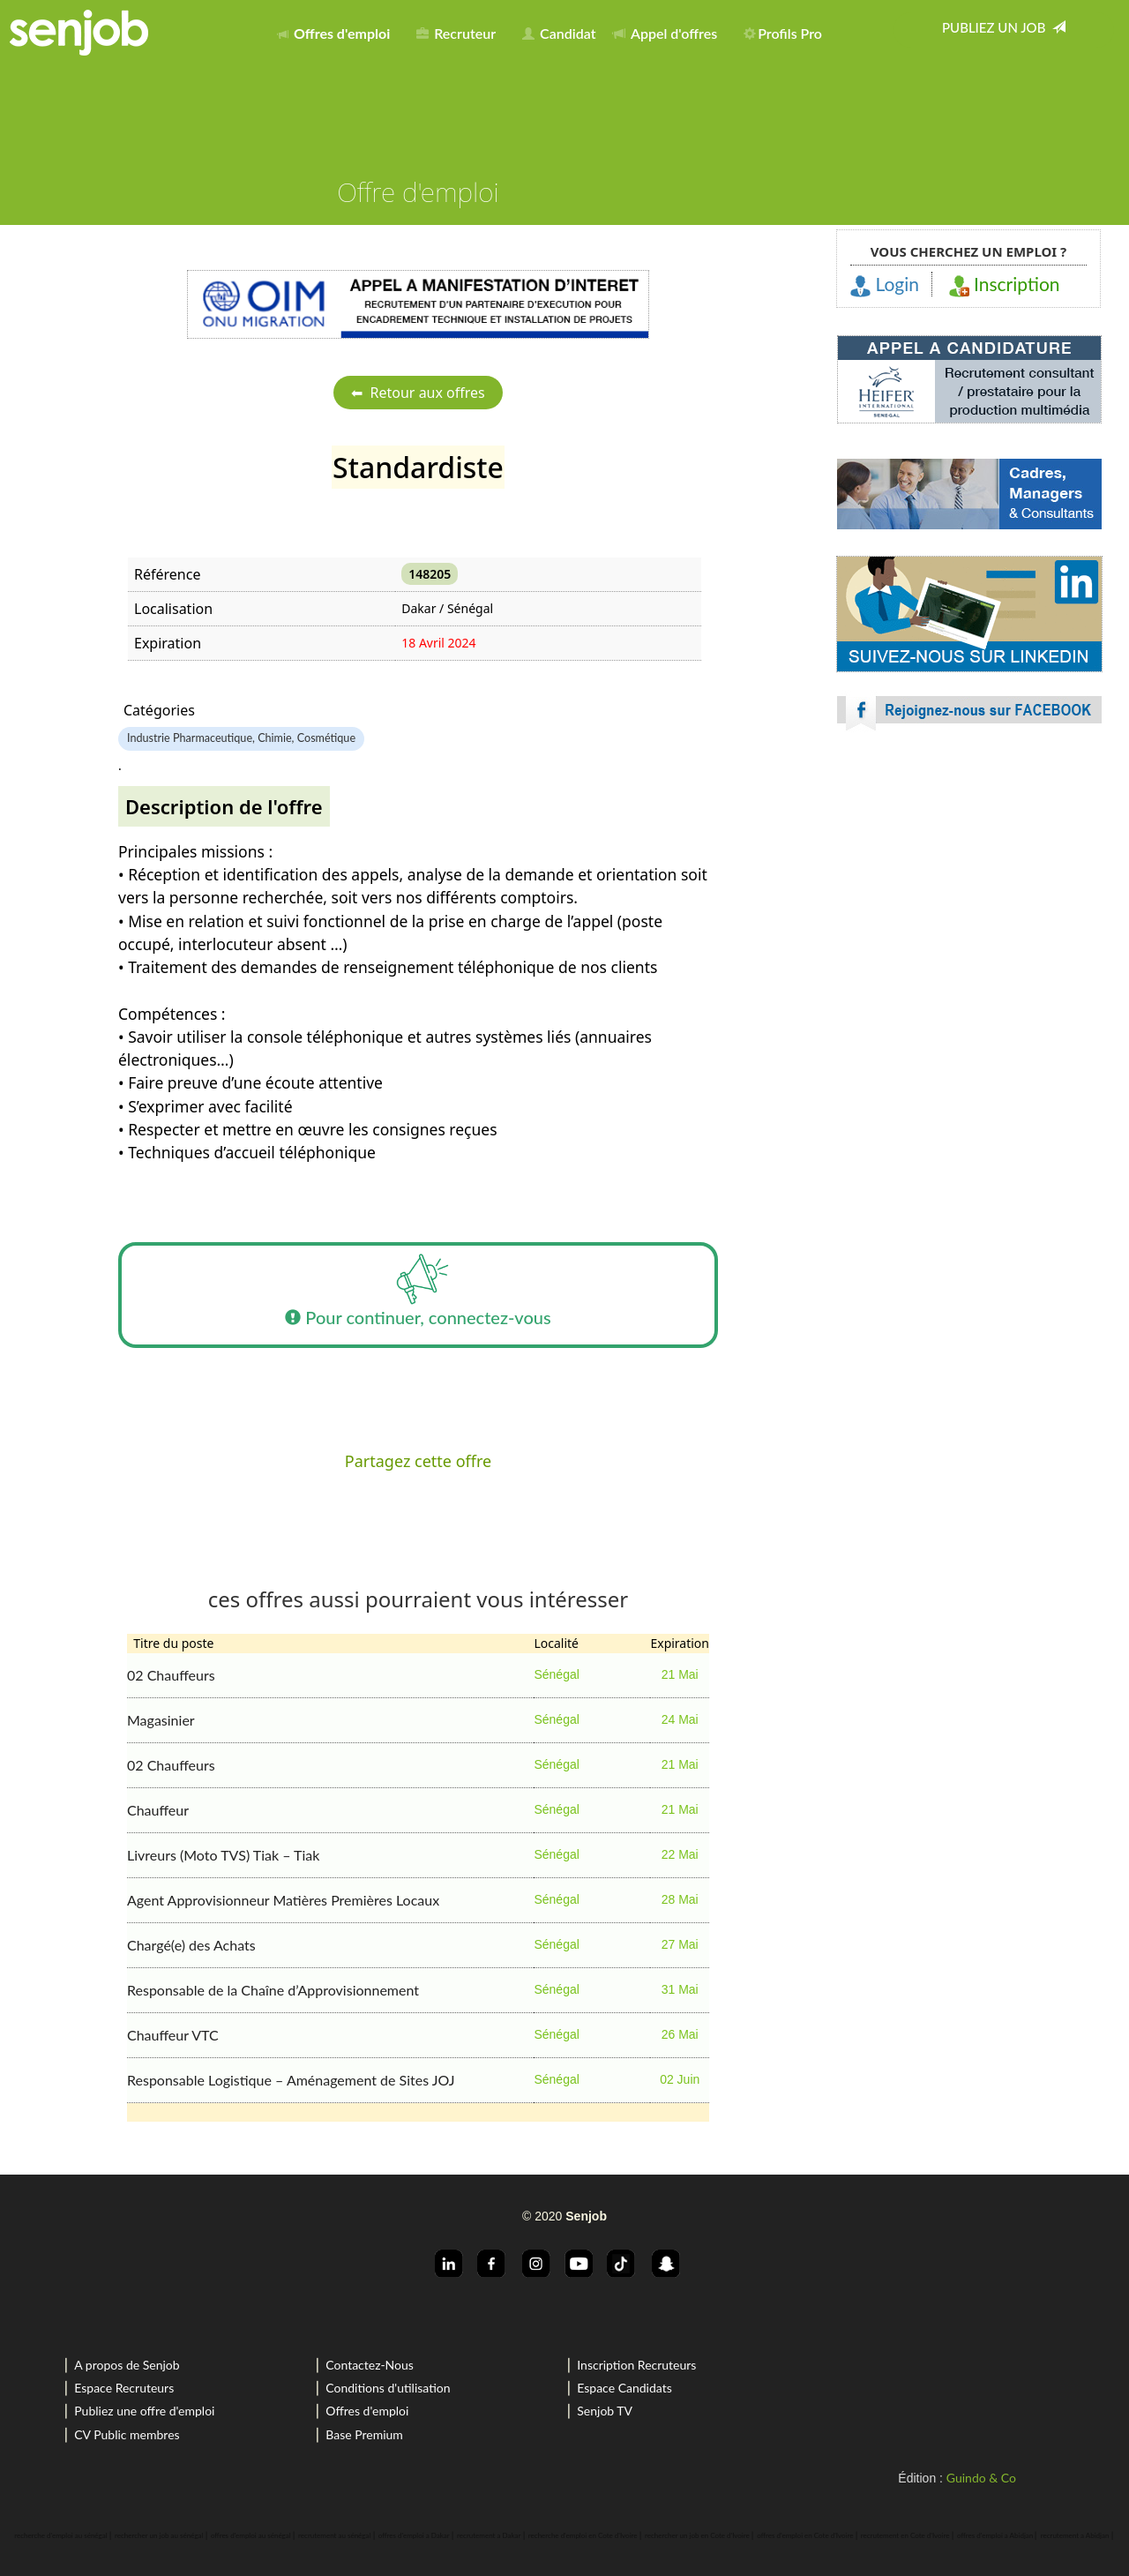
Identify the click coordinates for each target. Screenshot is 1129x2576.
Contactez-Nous (369, 2364)
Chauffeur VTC (173, 2034)
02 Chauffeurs (171, 1674)
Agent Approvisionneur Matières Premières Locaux (283, 1899)
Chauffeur (158, 1809)
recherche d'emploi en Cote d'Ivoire (583, 2535)
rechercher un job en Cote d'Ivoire (697, 2535)
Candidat (558, 33)
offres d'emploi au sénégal (251, 2535)
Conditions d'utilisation (387, 2387)
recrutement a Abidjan (1075, 2535)
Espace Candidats (624, 2387)
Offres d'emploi (366, 2410)
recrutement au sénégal (334, 2535)
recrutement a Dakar (488, 2535)
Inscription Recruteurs (636, 2364)
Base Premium (364, 2434)
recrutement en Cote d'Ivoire (905, 2535)
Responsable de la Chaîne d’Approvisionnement (273, 1989)
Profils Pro (783, 33)
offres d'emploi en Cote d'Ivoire (805, 2535)
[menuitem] (338, 30)
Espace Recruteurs (124, 2387)
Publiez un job (1003, 27)
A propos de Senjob (126, 2364)
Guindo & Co (981, 2477)
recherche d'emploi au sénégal (60, 2535)
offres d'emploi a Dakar (414, 2535)
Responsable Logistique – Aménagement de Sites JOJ (290, 2079)
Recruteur (456, 33)
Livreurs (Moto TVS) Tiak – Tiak (223, 1854)
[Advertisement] (969, 900)
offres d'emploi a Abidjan (995, 2535)
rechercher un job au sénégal (159, 2535)
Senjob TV (604, 2410)
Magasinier (161, 1719)
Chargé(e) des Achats (191, 1944)
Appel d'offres (665, 33)
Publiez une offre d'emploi (144, 2410)
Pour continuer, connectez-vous (417, 1295)
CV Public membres (126, 2434)
